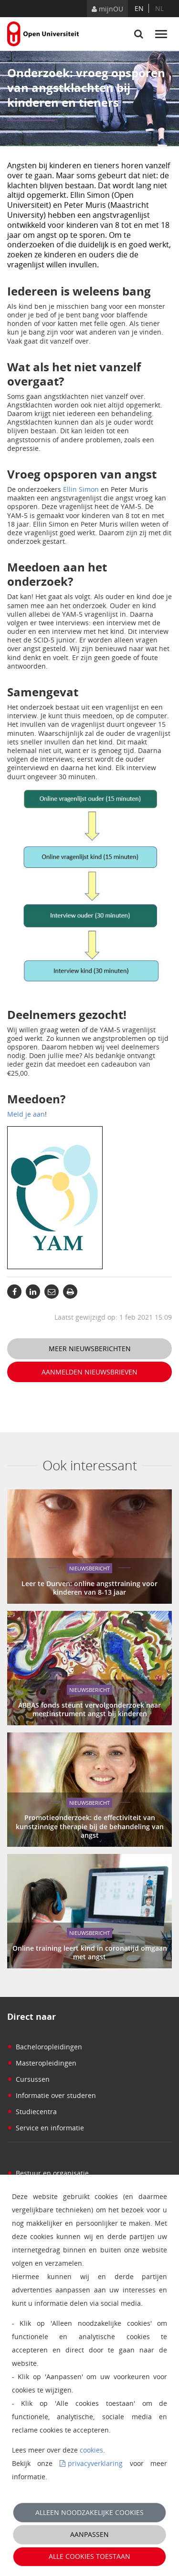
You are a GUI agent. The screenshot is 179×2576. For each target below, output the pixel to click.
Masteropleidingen (41, 2062)
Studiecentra (32, 2111)
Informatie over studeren (51, 2095)
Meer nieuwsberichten (90, 1348)
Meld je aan (26, 1114)
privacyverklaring (95, 2463)
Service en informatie (45, 2127)
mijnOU (107, 8)
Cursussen (28, 2079)
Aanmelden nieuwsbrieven (89, 1371)
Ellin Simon (81, 489)
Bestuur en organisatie (48, 2173)
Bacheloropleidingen (44, 2046)
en (139, 8)
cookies (91, 2449)
